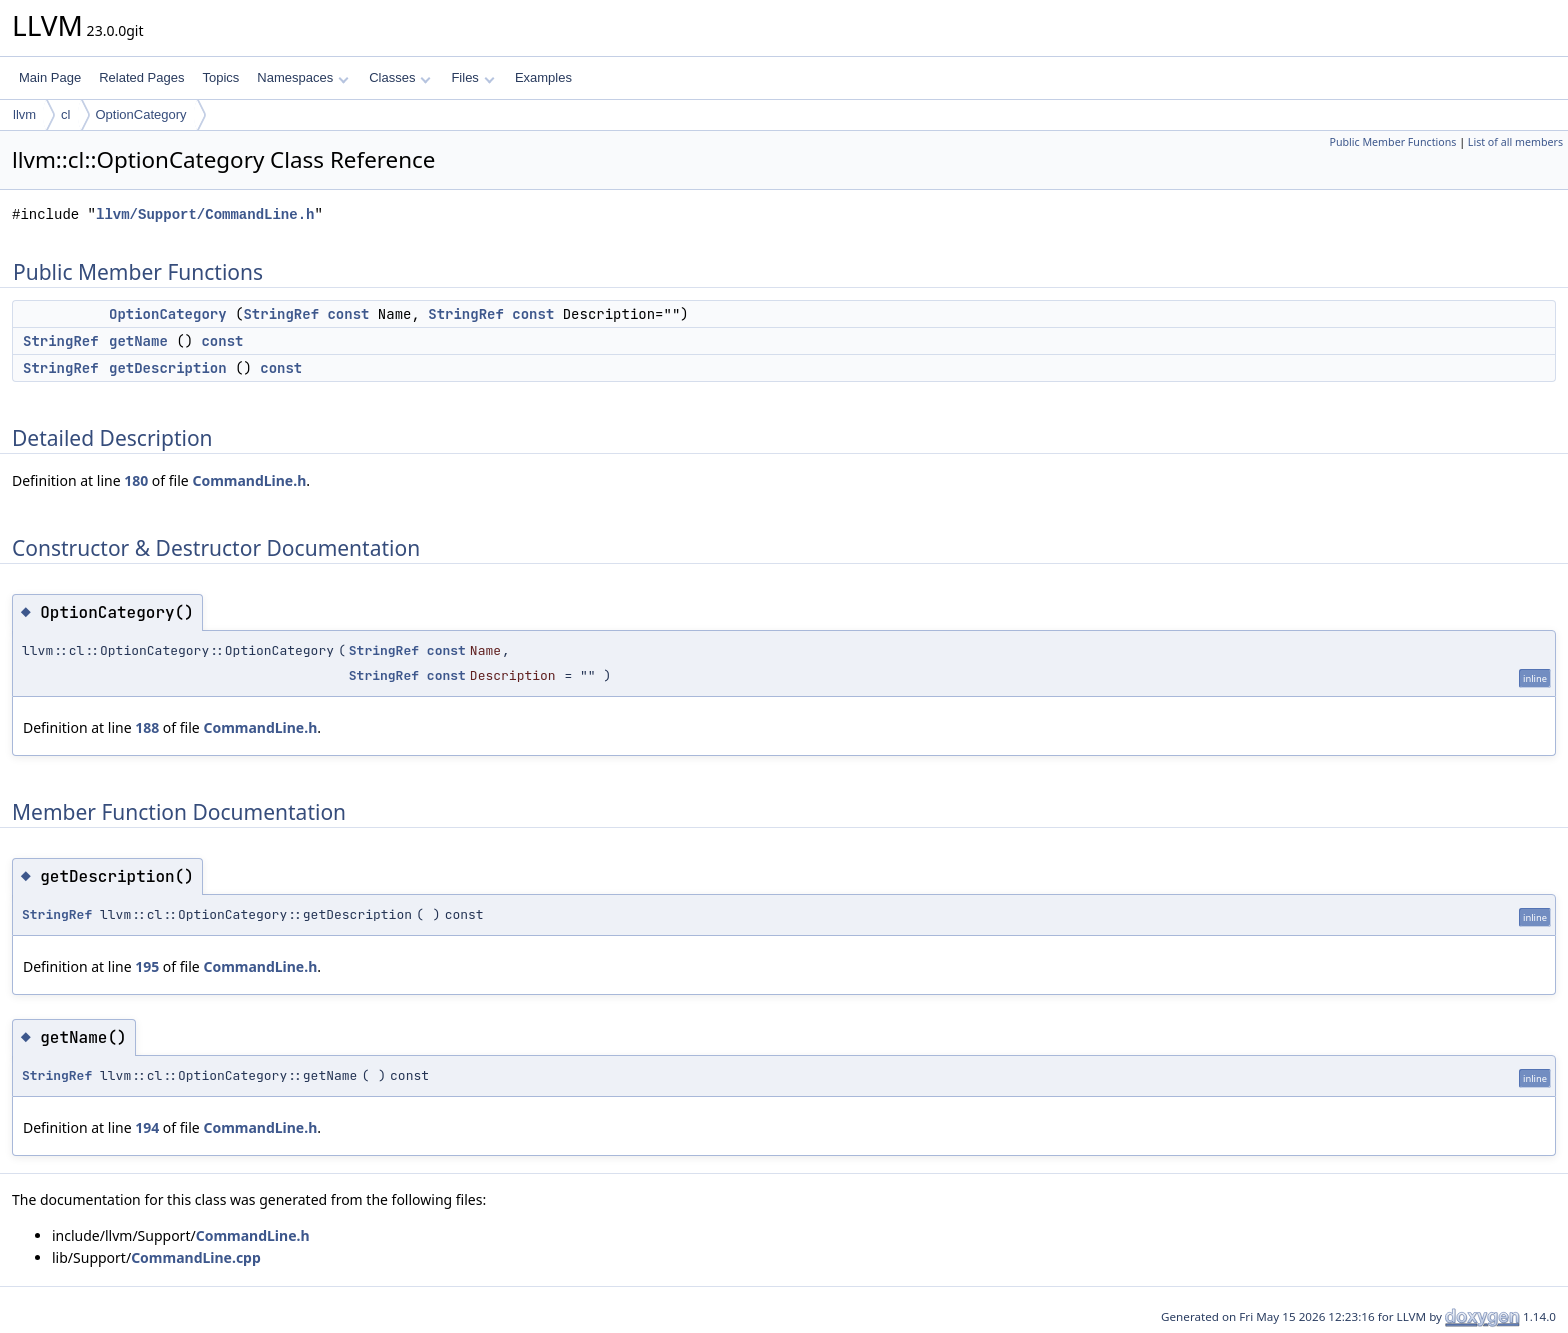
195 (147, 966)
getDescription (168, 368)
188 (147, 727)
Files (472, 77)
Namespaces (302, 77)
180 (136, 480)
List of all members (1515, 142)
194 (147, 1127)
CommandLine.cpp (196, 1257)
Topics (220, 77)
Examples (543, 77)
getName (138, 341)
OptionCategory (141, 114)
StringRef (281, 314)
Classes (400, 77)
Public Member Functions (1392, 142)
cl (65, 114)
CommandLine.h (249, 480)
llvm (24, 114)
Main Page (50, 77)
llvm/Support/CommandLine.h (205, 214)
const (348, 314)
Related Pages (141, 77)
